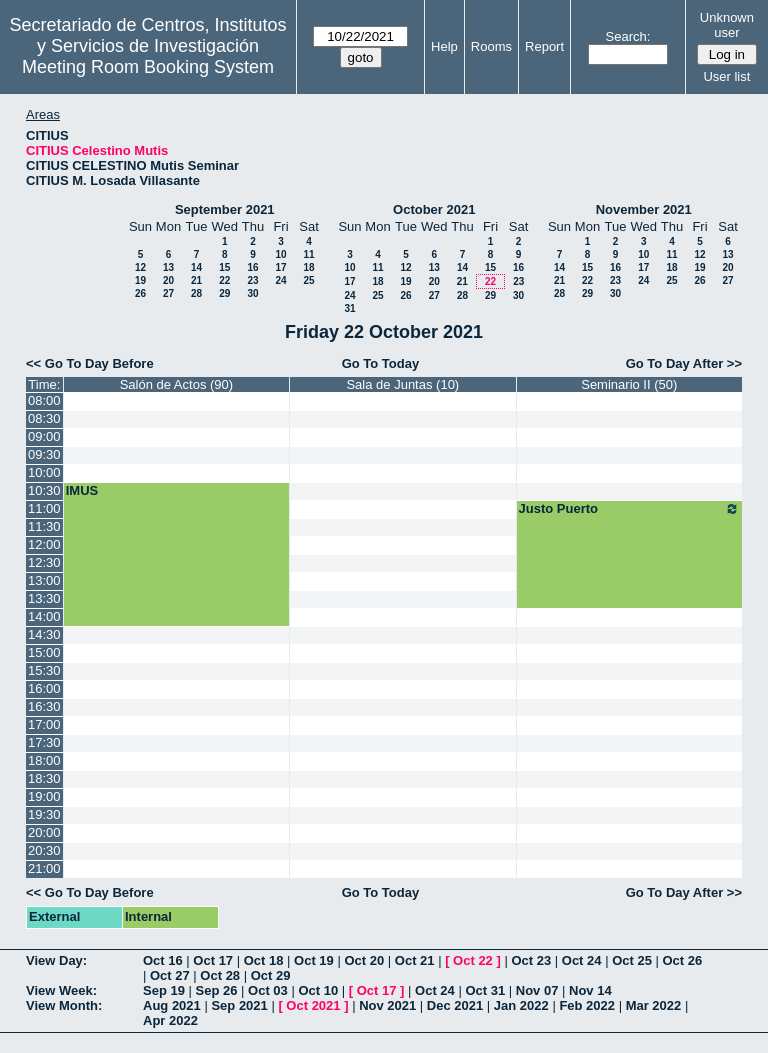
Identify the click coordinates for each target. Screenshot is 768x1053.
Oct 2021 (313, 1005)
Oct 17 (213, 960)
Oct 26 (683, 960)
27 (168, 293)
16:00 (44, 688)
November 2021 (644, 209)
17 (280, 267)
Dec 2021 (455, 1005)
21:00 (44, 868)
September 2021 (225, 209)
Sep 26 (217, 990)
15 (224, 267)
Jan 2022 (521, 1005)
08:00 (44, 400)
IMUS (82, 490)
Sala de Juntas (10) (402, 384)
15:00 (44, 652)
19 (140, 280)
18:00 (44, 760)
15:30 (44, 670)
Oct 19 (314, 960)
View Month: (64, 1005)
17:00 (44, 724)
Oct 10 (318, 990)
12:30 (44, 562)
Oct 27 (170, 975)
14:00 (44, 616)
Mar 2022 (654, 1005)
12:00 (44, 544)
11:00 (44, 508)
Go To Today (381, 363)
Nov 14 (590, 990)
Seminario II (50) (629, 384)
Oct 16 (163, 960)
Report (544, 46)
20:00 (44, 832)
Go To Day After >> (684, 363)
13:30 (44, 598)
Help (444, 46)
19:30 (44, 814)
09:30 (44, 454)
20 (168, 280)
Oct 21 (415, 960)
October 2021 (434, 209)
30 (252, 293)
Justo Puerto (629, 509)
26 (140, 293)
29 (224, 293)
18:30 (44, 778)
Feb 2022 (587, 1005)
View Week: (61, 990)
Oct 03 (268, 990)
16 (252, 267)
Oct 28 (220, 975)
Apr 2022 (170, 1020)
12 (140, 267)
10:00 (44, 472)
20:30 (44, 850)
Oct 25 (632, 960)
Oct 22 (473, 960)
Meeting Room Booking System (148, 67)
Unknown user (727, 25)
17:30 (44, 742)
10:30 (44, 490)
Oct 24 (582, 960)
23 (252, 280)
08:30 (44, 418)
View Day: (56, 960)
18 (308, 267)
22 (224, 280)
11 (308, 254)
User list (726, 76)
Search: (628, 36)
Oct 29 (271, 975)
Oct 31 (485, 990)
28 (196, 293)
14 (196, 267)
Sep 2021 (239, 1005)
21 (196, 280)
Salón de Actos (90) (176, 384)
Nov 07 (537, 990)
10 (280, 254)
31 (349, 308)
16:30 (44, 706)
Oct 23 (531, 960)
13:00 (44, 580)
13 (168, 267)
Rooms (491, 46)
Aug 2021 (172, 1005)
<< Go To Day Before (90, 363)
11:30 (44, 526)
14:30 (44, 634)
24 (280, 280)
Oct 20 (364, 960)
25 (308, 280)
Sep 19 (164, 990)
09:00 (44, 436)
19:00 (44, 796)
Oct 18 (264, 960)
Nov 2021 (387, 1005)
